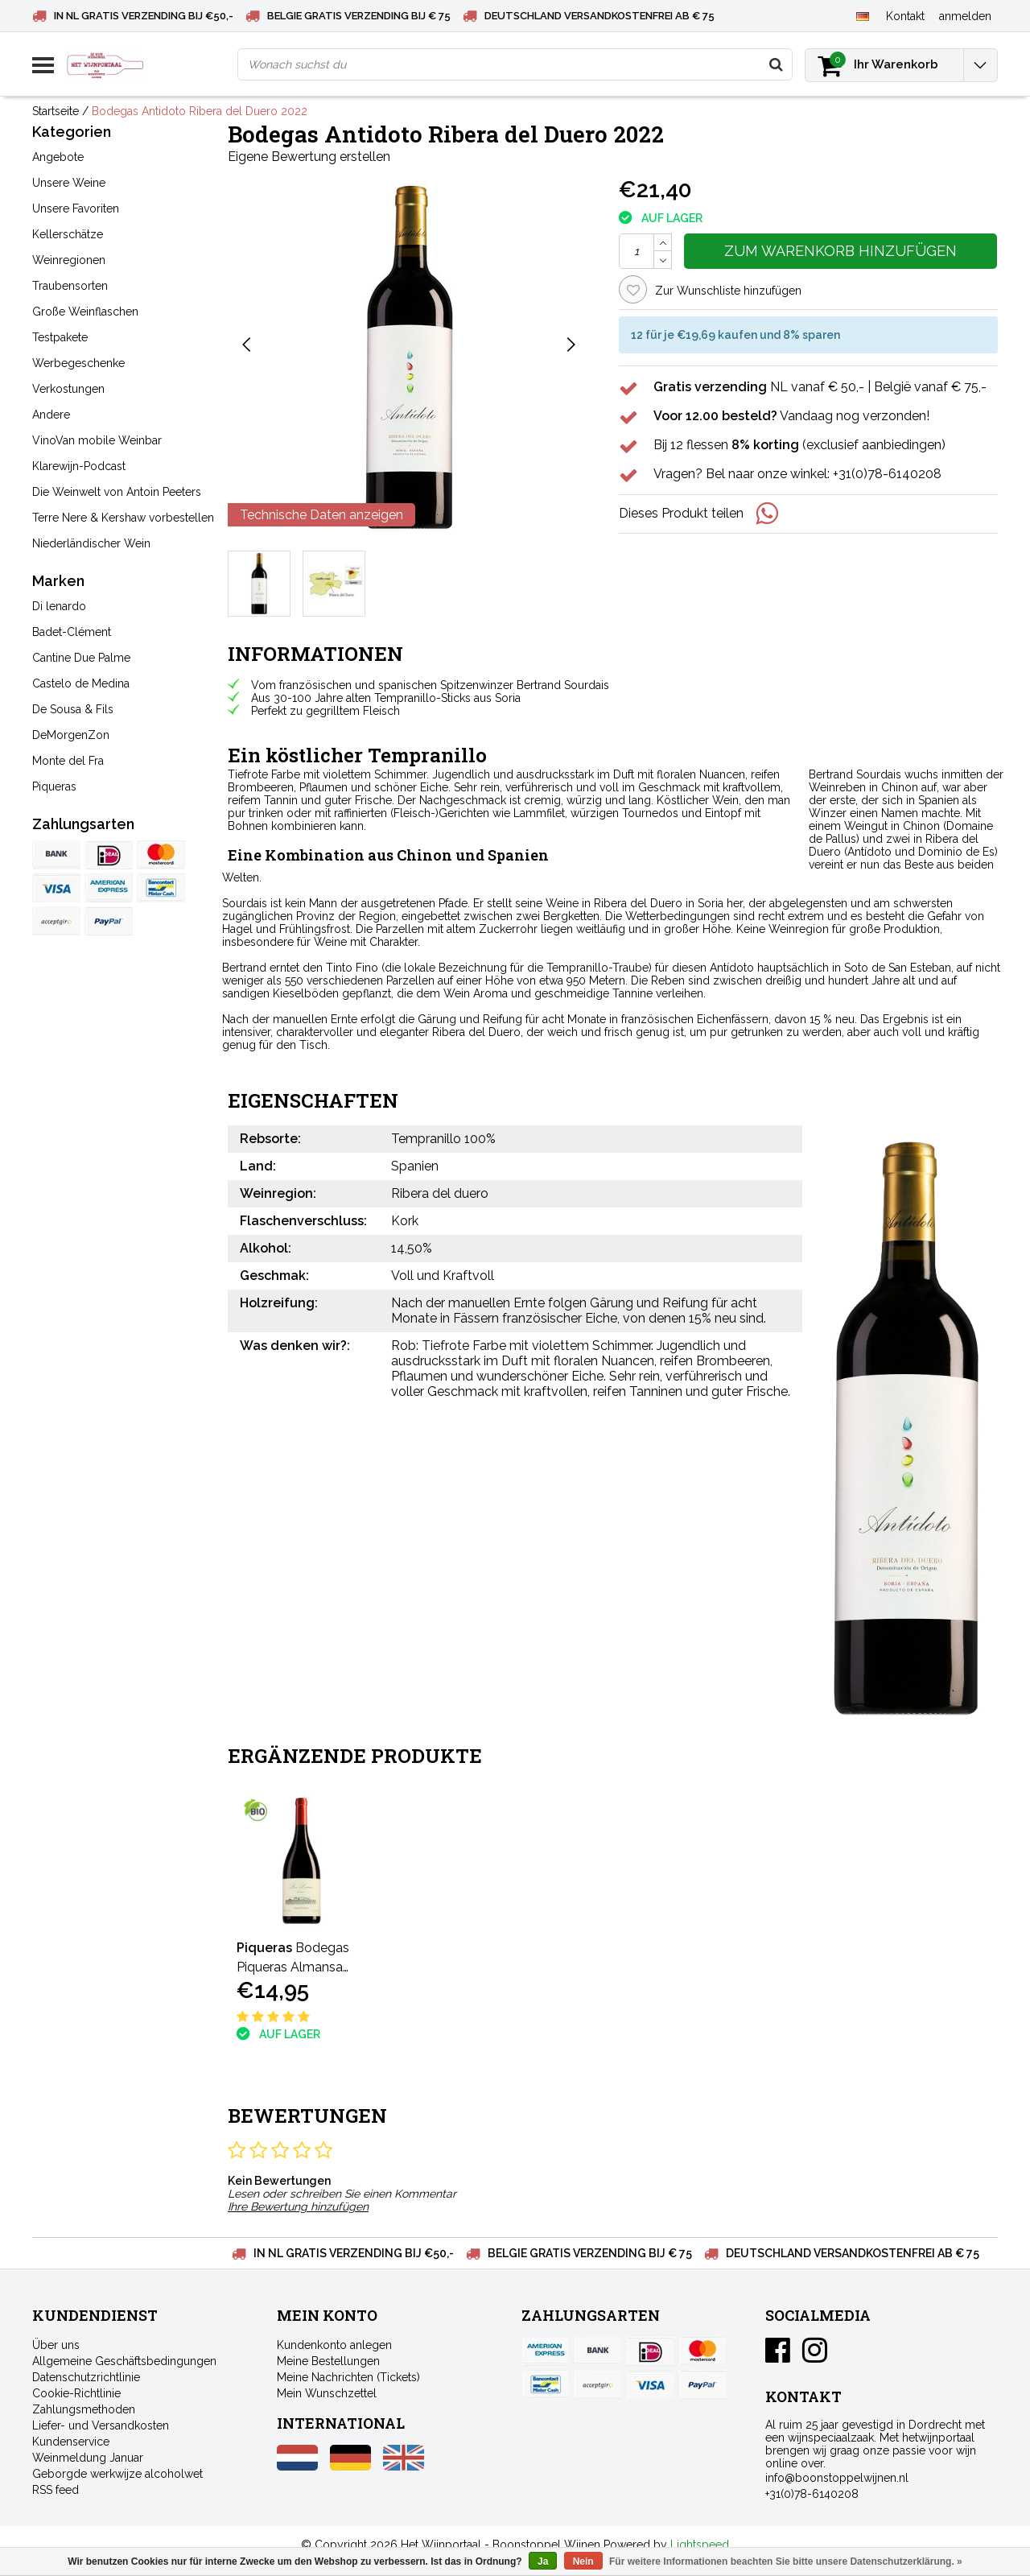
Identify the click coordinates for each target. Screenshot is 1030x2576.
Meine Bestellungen (328, 2361)
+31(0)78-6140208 (812, 2493)
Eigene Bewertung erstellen (309, 156)
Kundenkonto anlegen (334, 2345)
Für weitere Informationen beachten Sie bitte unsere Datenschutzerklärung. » (785, 2561)
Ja (543, 2561)
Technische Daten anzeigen (321, 514)
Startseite (55, 111)
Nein (583, 2561)
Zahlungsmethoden (83, 2409)
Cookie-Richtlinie (76, 2393)
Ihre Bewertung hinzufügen (298, 2206)
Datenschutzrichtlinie (86, 2377)
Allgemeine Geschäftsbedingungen (124, 2361)
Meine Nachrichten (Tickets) (348, 2377)
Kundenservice (70, 2441)
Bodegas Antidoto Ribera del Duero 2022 (199, 111)
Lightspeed (699, 2544)
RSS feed (55, 2489)
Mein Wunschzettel (327, 2393)
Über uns (56, 2345)
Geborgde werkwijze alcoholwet (117, 2473)
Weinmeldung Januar (87, 2457)
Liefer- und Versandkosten (100, 2425)
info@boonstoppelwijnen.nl (836, 2477)
